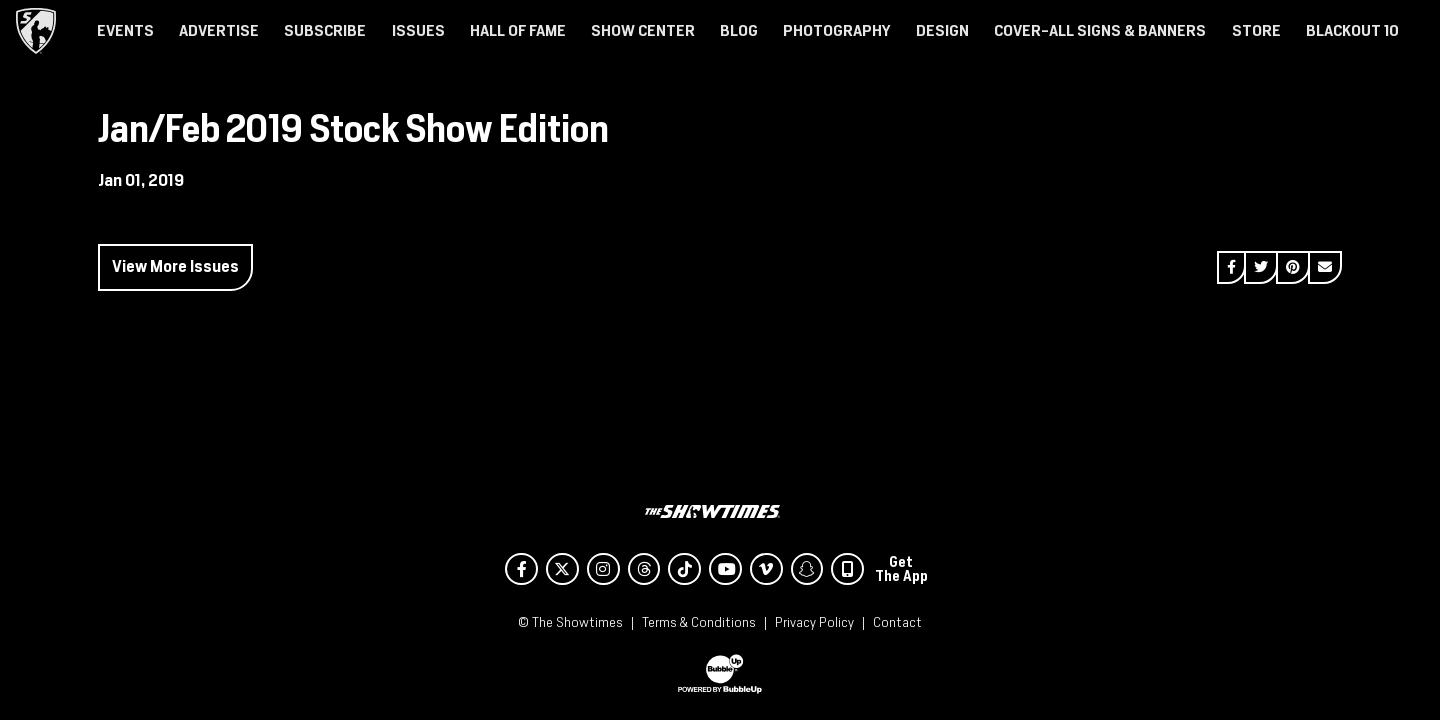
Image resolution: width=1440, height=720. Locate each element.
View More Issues (175, 266)
